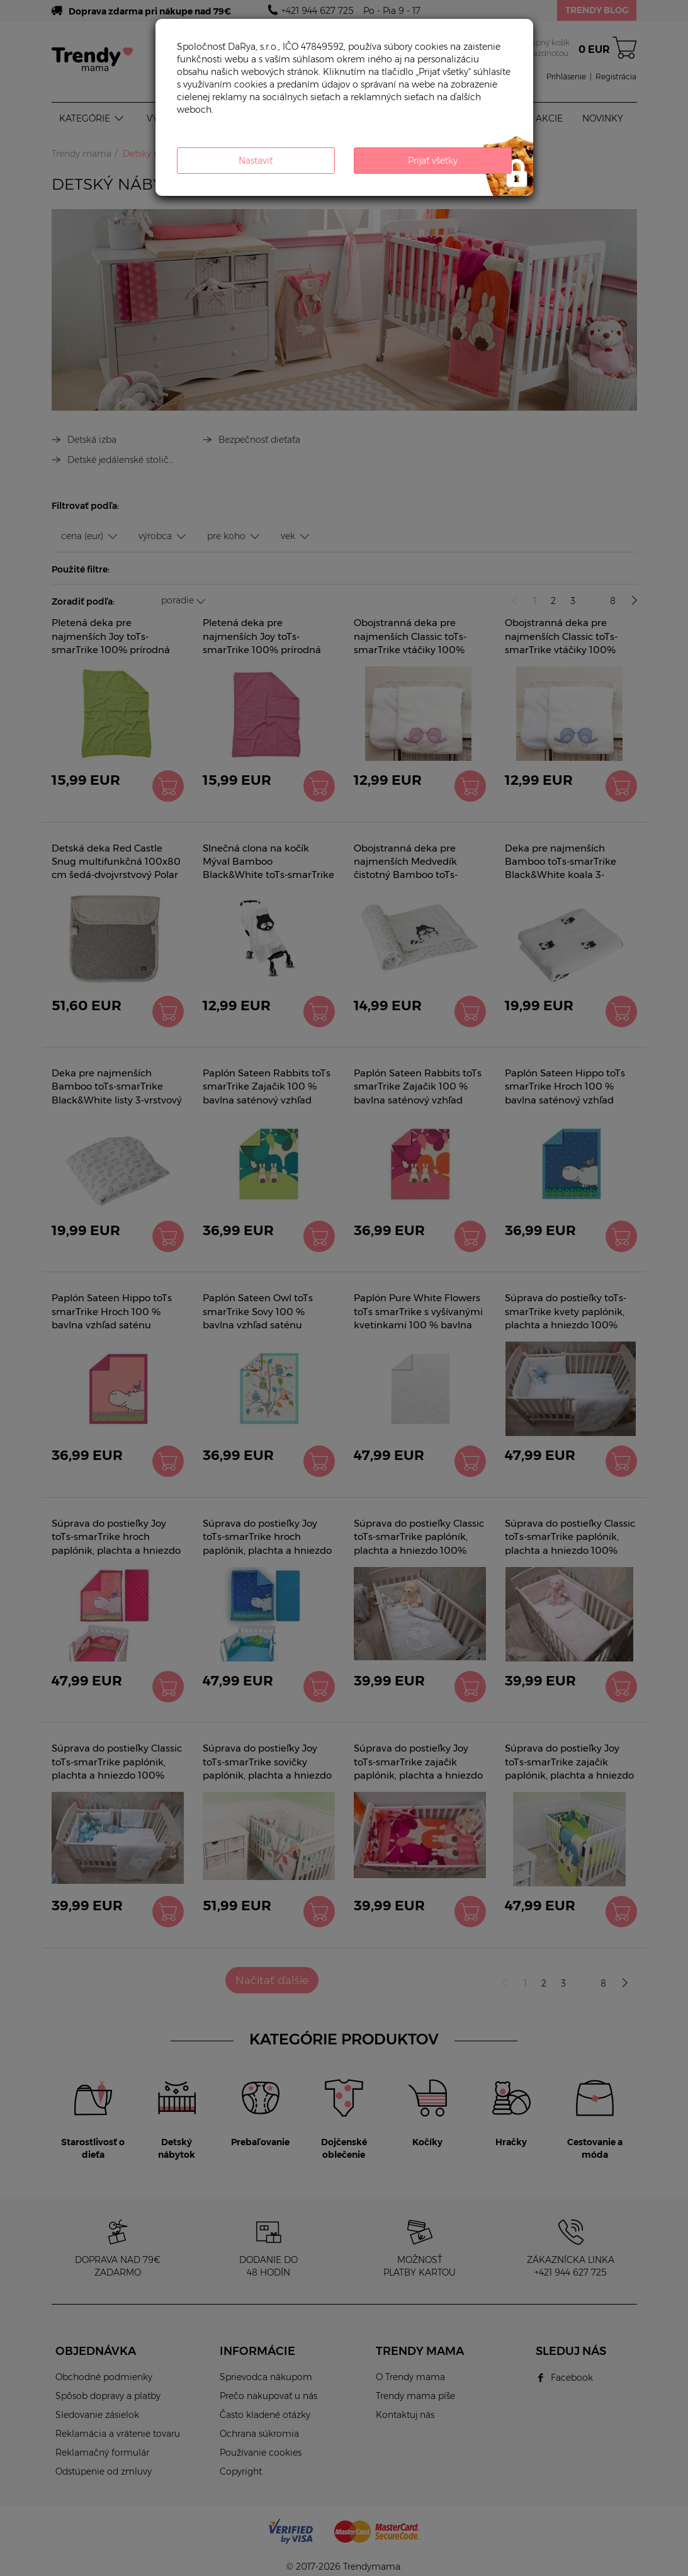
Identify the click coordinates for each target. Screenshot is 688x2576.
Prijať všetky (433, 160)
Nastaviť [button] (256, 160)
